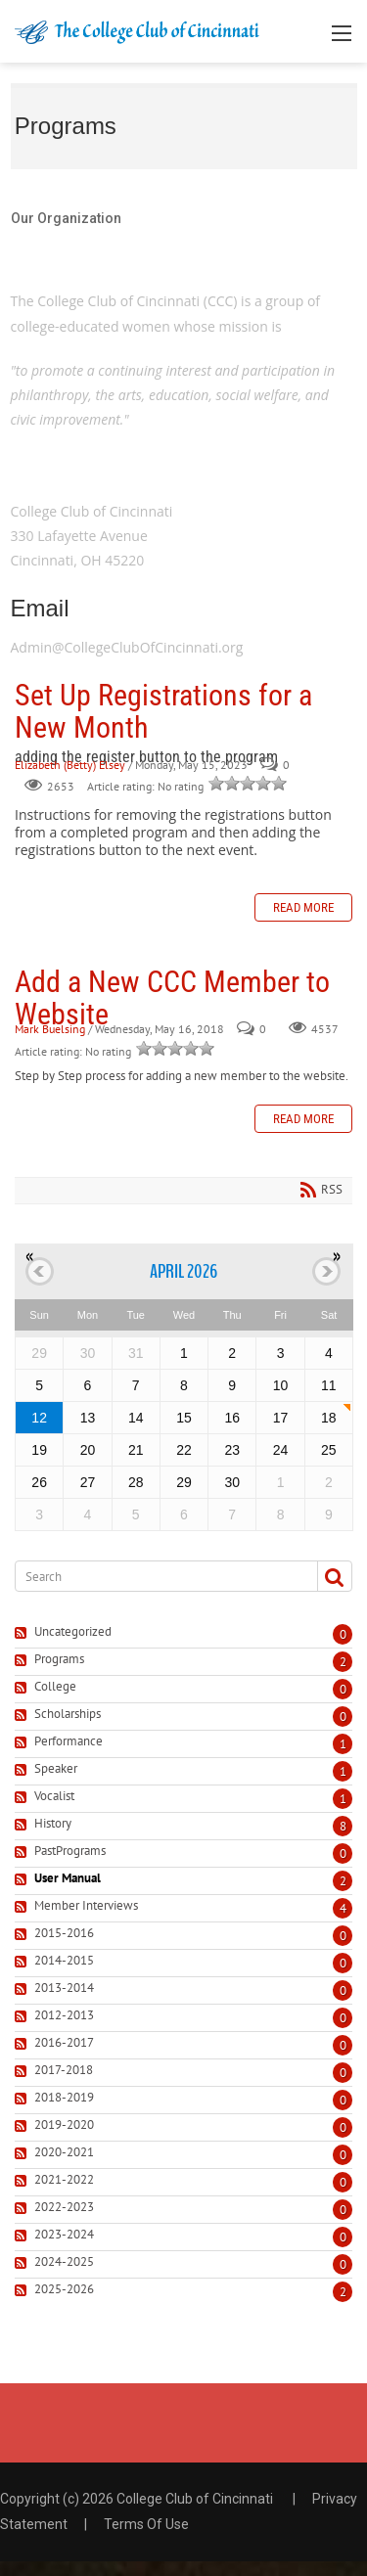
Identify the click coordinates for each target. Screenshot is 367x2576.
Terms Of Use (146, 2524)
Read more (303, 907)
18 (329, 1417)
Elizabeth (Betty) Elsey (70, 764)
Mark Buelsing (50, 1029)
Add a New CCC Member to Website (172, 998)
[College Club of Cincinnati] (137, 31)
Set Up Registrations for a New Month (163, 711)
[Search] (158, 1576)
